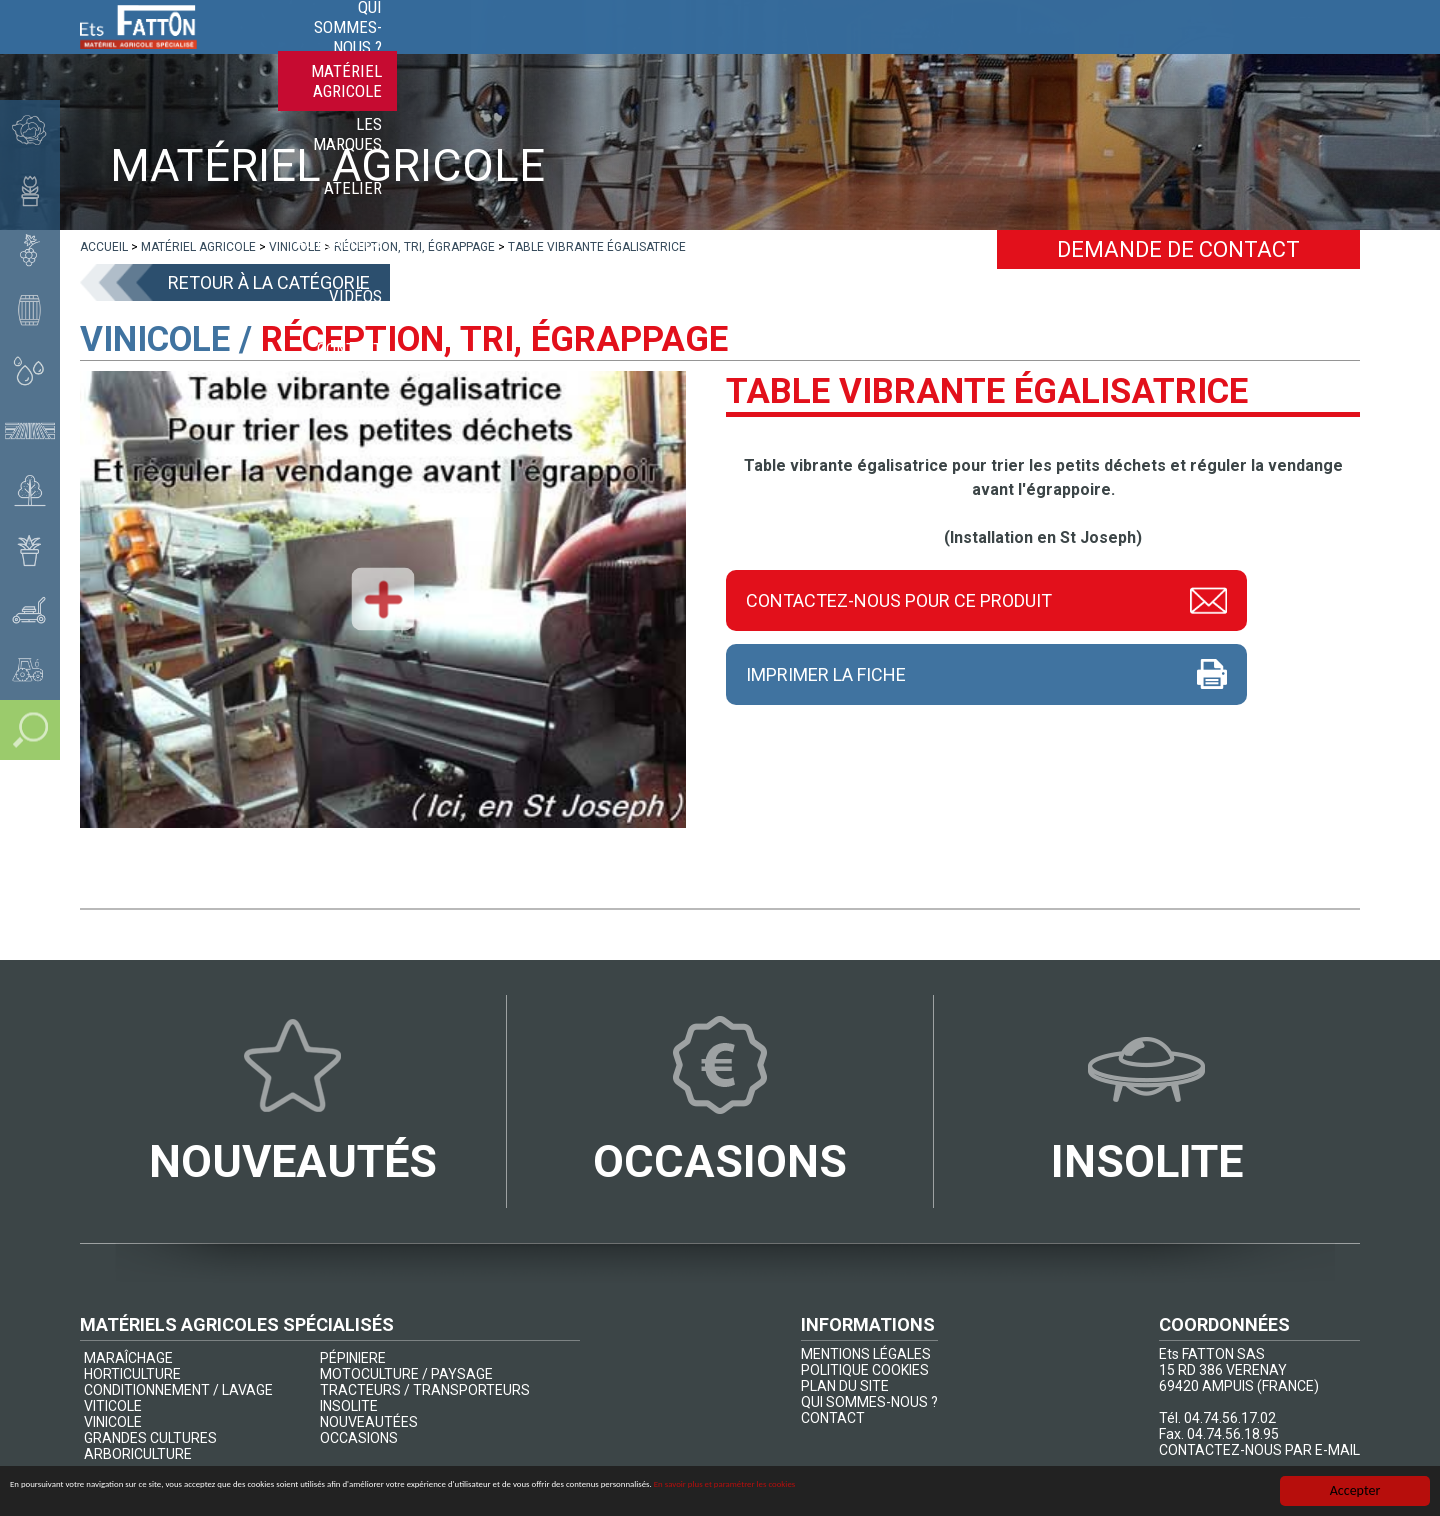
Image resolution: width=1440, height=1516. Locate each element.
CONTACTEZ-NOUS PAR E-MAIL (1259, 1450)
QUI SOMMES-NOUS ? (869, 1402)
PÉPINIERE (353, 1358)
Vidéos (1223, 50)
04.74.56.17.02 (1230, 1418)
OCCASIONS (359, 1438)
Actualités (1123, 50)
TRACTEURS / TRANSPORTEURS (425, 1390)
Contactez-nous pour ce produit (899, 598)
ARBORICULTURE (138, 1454)
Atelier (1021, 50)
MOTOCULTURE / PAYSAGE (406, 1374)
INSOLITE (349, 1406)
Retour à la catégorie (269, 282)
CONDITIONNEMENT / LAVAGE (178, 1390)
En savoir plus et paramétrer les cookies (1145, 1492)
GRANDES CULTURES (150, 1438)
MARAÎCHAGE (128, 1358)
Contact (1312, 50)
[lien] (104, 247)
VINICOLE (113, 1422)
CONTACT (833, 1418)
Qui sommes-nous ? (586, 50)
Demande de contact (1178, 249)
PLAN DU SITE (845, 1386)
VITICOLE (113, 1406)
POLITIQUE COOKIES (865, 1370)
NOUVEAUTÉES (369, 1422)
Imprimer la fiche (826, 674)
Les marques (912, 50)
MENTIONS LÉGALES (866, 1354)
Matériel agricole (761, 50)
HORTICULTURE (132, 1374)
